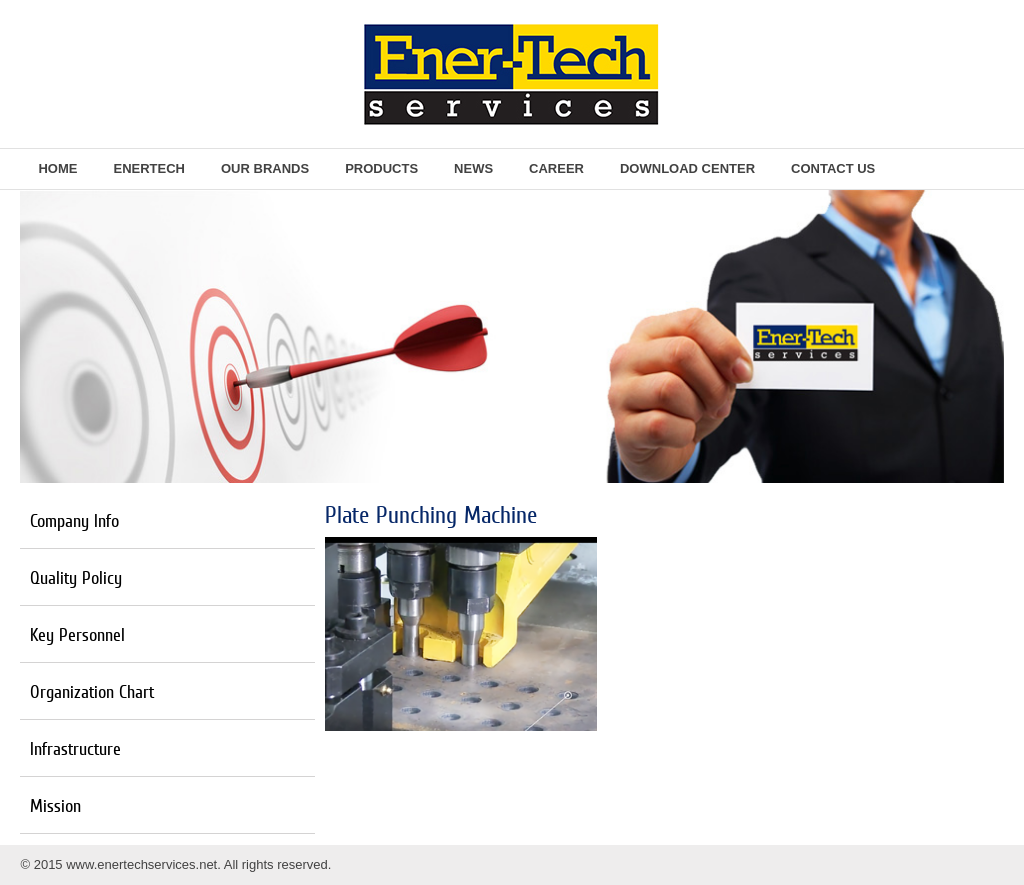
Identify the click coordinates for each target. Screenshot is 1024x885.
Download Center (687, 168)
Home (57, 168)
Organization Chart (92, 691)
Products (381, 168)
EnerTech (149, 168)
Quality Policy (76, 577)
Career (556, 168)
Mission (55, 805)
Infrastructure (75, 748)
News (473, 168)
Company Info (74, 520)
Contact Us (833, 168)
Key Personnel (77, 634)
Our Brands (265, 168)
